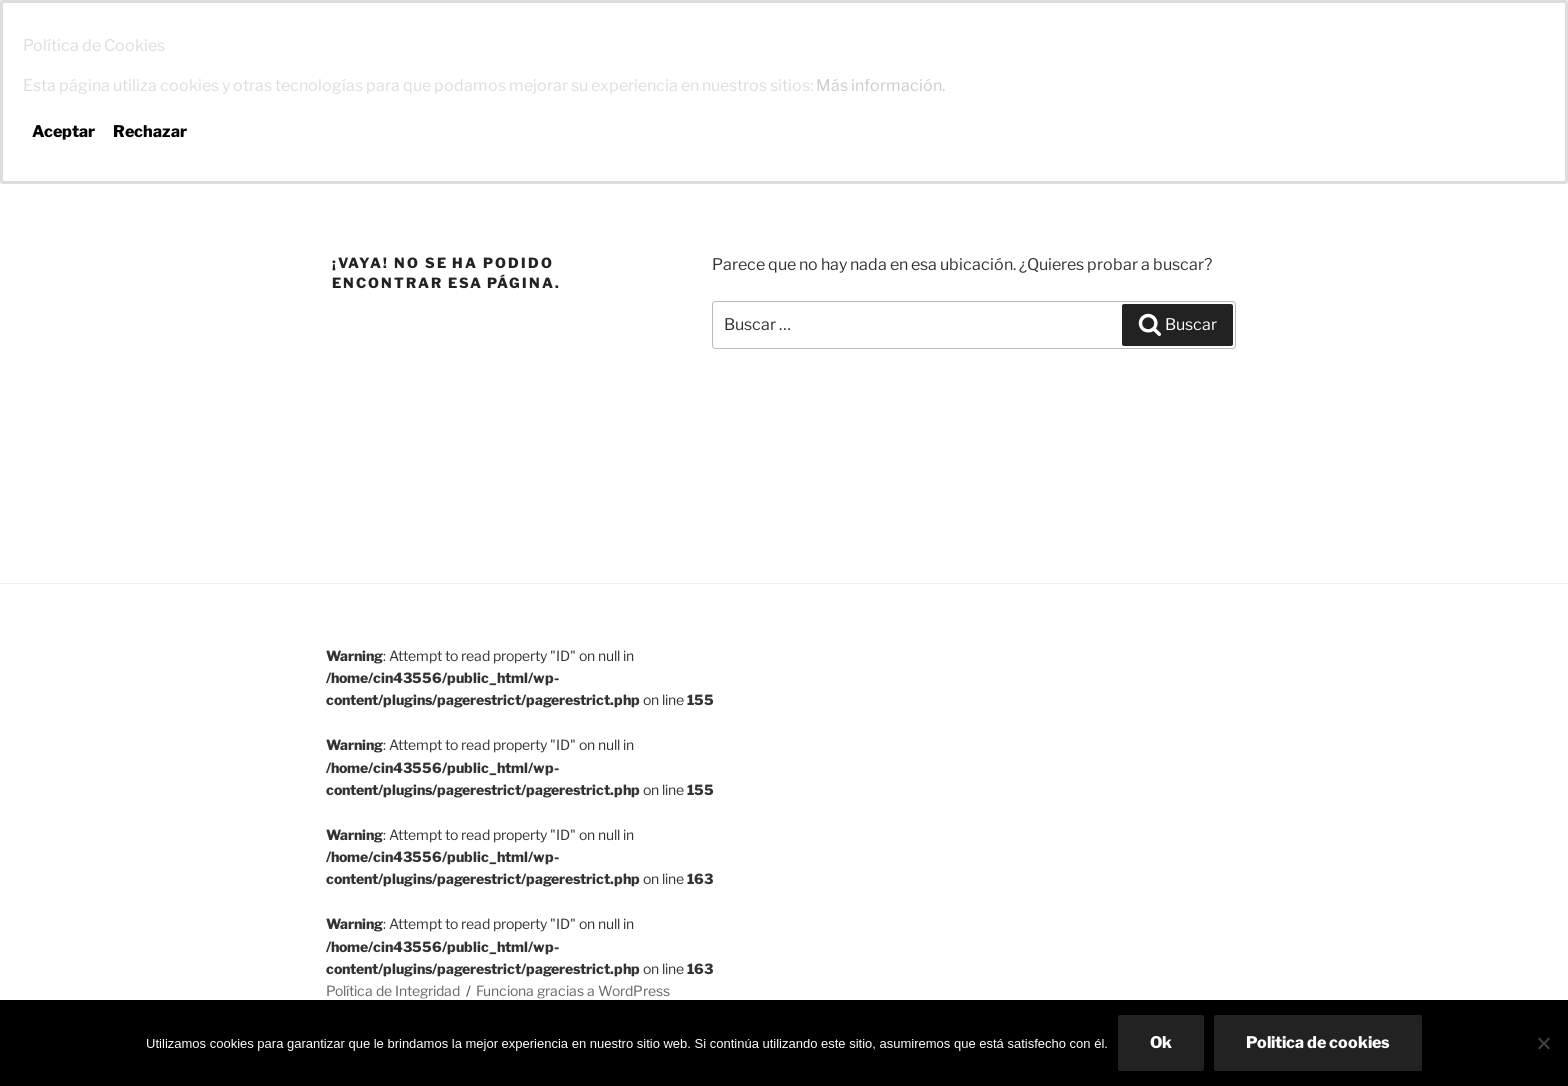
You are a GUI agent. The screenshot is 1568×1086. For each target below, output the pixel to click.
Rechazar (150, 131)
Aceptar (63, 131)
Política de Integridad (393, 990)
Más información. (880, 85)
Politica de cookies (1318, 1042)
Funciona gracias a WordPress (573, 990)
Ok (1161, 1042)
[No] (1543, 1043)
